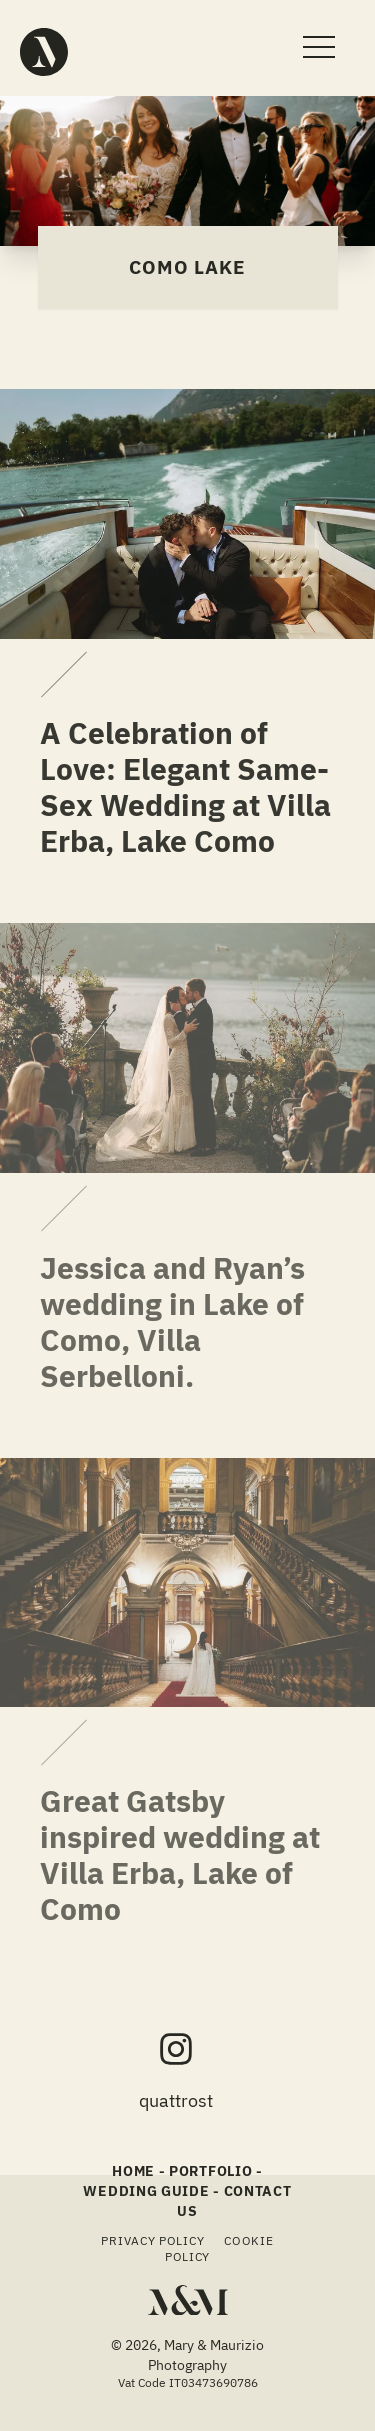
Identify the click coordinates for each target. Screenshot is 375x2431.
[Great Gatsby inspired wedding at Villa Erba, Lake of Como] (187, 1583)
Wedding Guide (146, 2191)
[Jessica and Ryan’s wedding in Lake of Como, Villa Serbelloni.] (187, 1048)
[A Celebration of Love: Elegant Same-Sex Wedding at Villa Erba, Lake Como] (187, 514)
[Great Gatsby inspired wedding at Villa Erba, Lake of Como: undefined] (100, 1743)
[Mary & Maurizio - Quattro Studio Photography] (44, 52)
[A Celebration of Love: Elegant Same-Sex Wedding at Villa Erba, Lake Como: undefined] (100, 675)
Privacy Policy (152, 2240)
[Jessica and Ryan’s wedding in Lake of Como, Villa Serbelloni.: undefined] (100, 1210)
